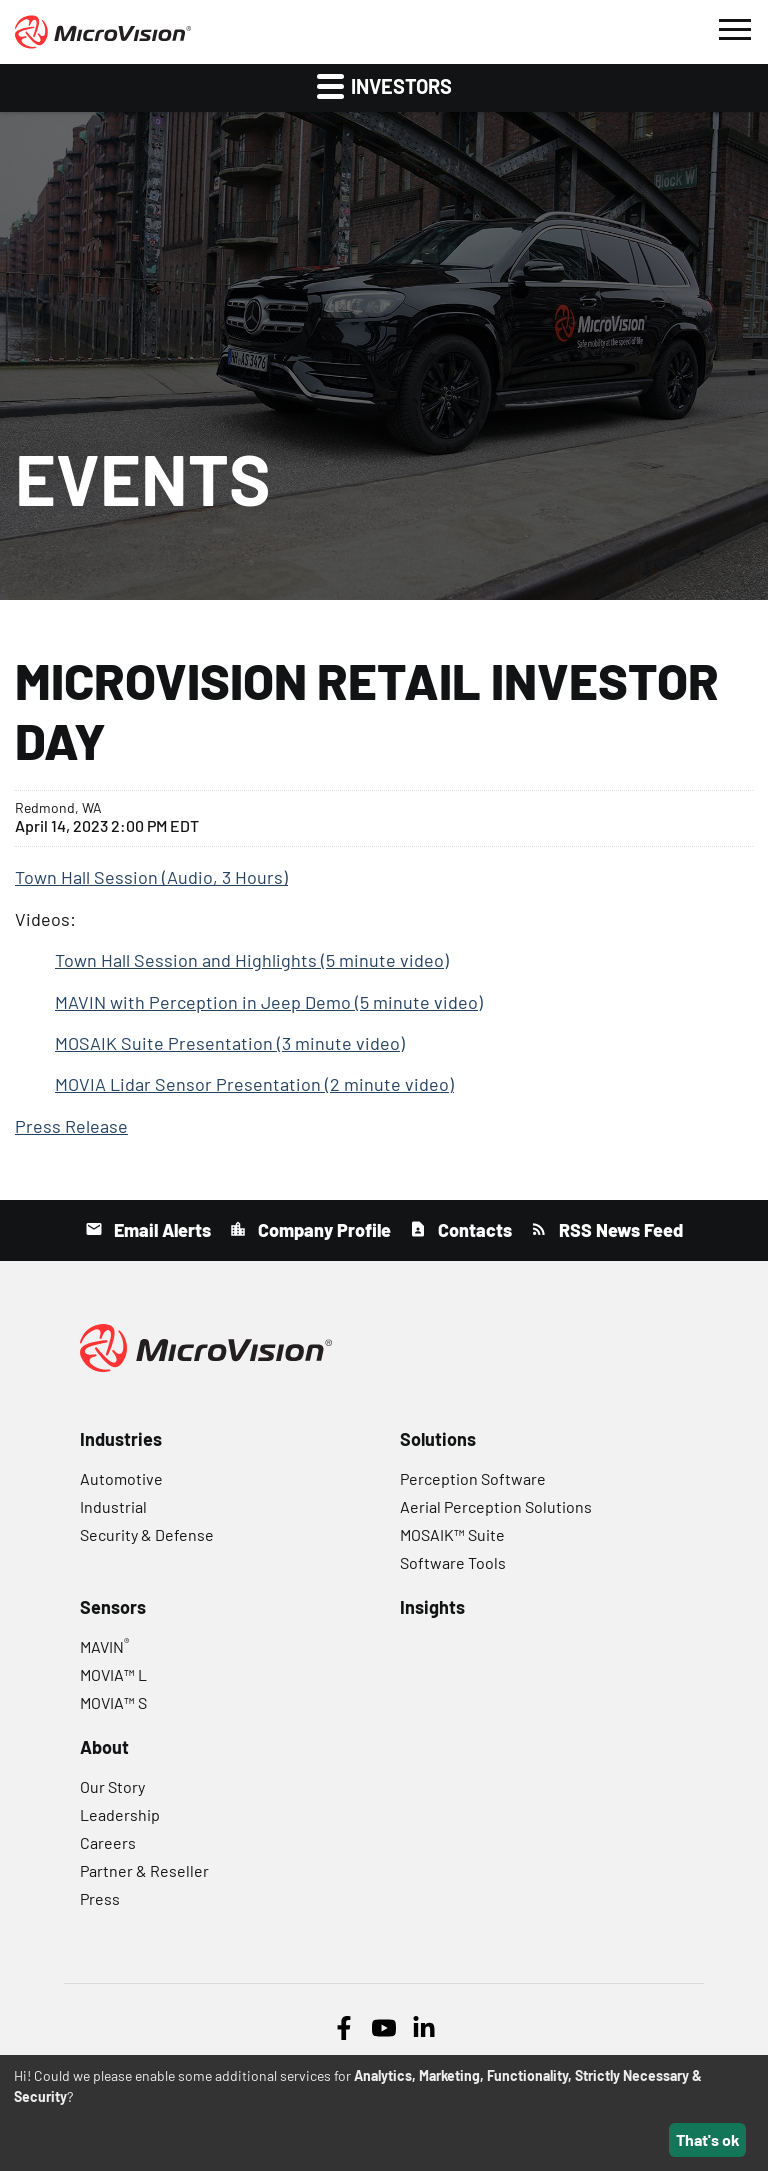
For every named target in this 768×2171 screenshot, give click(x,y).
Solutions (438, 1439)
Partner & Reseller (144, 1870)
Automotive (121, 1478)
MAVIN (104, 1646)
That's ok (708, 2139)
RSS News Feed (619, 1230)
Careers (108, 1842)
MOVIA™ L (113, 1674)
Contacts (473, 1230)
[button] (734, 27)
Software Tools (453, 1562)
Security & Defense (147, 1534)
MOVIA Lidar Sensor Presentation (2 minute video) (254, 1084)
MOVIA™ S (113, 1702)
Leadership (120, 1814)
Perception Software (473, 1478)
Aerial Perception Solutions (496, 1506)
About (104, 1747)
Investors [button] (384, 85)
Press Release (71, 1126)
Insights (432, 1607)
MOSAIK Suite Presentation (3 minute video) (230, 1043)
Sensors (113, 1607)
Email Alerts (160, 1230)
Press (100, 1898)
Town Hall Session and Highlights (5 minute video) (252, 960)
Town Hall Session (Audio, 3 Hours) (151, 877)
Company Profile (322, 1230)
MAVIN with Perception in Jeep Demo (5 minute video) (269, 1002)
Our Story (112, 1786)
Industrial (113, 1506)
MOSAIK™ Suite (452, 1534)
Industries (121, 1439)
